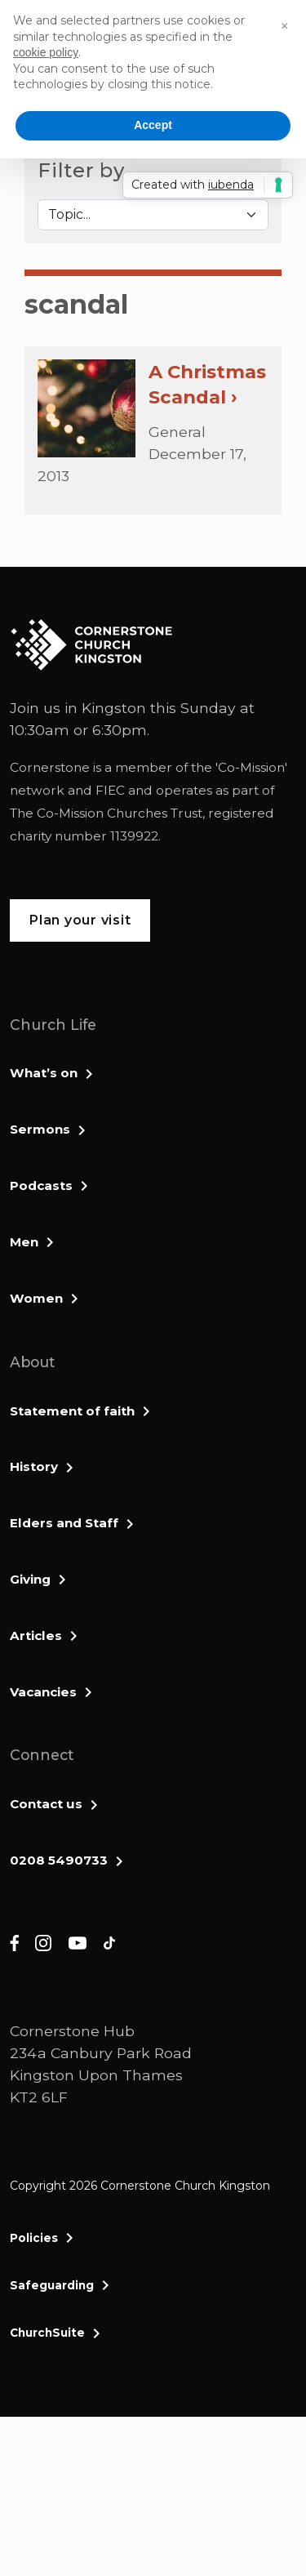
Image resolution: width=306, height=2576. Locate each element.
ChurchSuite (47, 2332)
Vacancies (43, 1692)
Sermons (40, 1129)
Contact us (46, 1804)
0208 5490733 (59, 1860)
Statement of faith (72, 1411)
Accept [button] (153, 124)
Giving (30, 1579)
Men (24, 1242)
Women (36, 1298)
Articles (36, 1635)
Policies (34, 2237)
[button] (285, 26)
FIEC (110, 790)
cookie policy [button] (45, 52)
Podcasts (41, 1185)
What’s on (44, 1073)
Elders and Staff (64, 1523)
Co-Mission (251, 767)
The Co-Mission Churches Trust (106, 813)
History (34, 1466)
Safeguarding (52, 2285)
